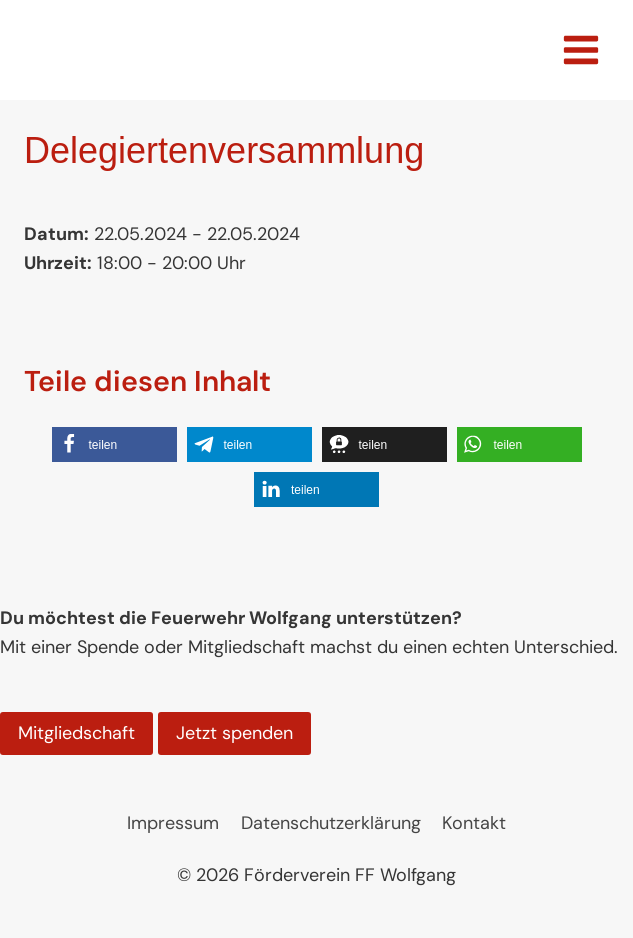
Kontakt (474, 823)
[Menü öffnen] (580, 49)
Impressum (173, 823)
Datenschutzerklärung (331, 823)
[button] (114, 444)
